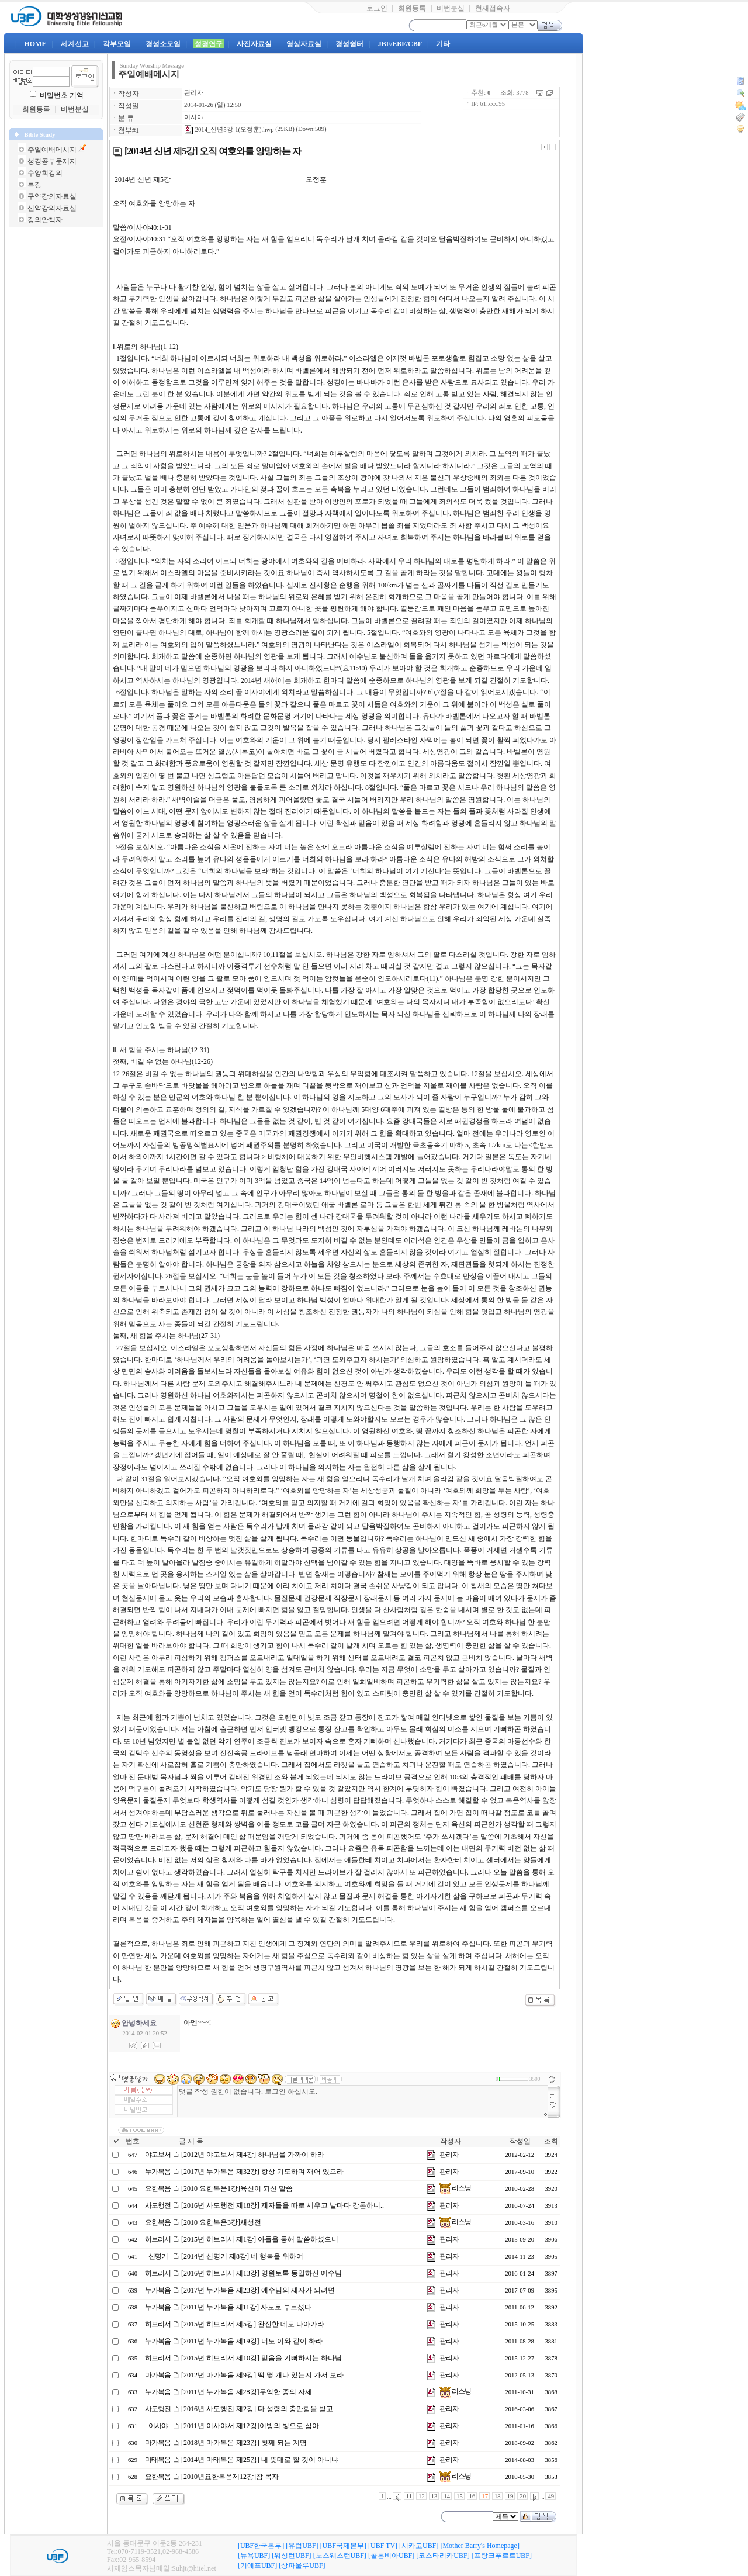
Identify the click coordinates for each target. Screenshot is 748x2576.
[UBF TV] (382, 2546)
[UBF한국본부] (261, 2546)
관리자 (193, 92)
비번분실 (451, 8)
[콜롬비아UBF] (391, 2555)
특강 (34, 185)
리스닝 (455, 2188)
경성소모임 (163, 44)
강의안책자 (45, 220)
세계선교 (75, 44)
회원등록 (412, 8)
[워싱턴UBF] (291, 2555)
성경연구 (209, 44)
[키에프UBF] (257, 2565)
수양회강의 (45, 173)
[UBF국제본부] (343, 2546)
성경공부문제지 (52, 161)
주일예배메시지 (52, 150)
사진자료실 (254, 44)
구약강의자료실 (52, 196)
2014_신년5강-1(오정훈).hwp (229, 129)
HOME (35, 44)
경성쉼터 (349, 44)
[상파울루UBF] (302, 2565)
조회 (551, 2141)
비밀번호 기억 (62, 95)
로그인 (376, 8)
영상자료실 (303, 44)
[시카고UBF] (418, 2546)
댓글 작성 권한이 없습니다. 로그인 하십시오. (362, 2101)
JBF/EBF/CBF (400, 44)
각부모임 (117, 44)
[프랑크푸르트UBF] (502, 2555)
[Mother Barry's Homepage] (479, 2546)
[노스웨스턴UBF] (339, 2555)
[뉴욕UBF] (254, 2555)
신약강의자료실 (52, 208)
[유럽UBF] (302, 2546)
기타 (443, 44)
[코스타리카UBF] (442, 2555)
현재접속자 (492, 8)
